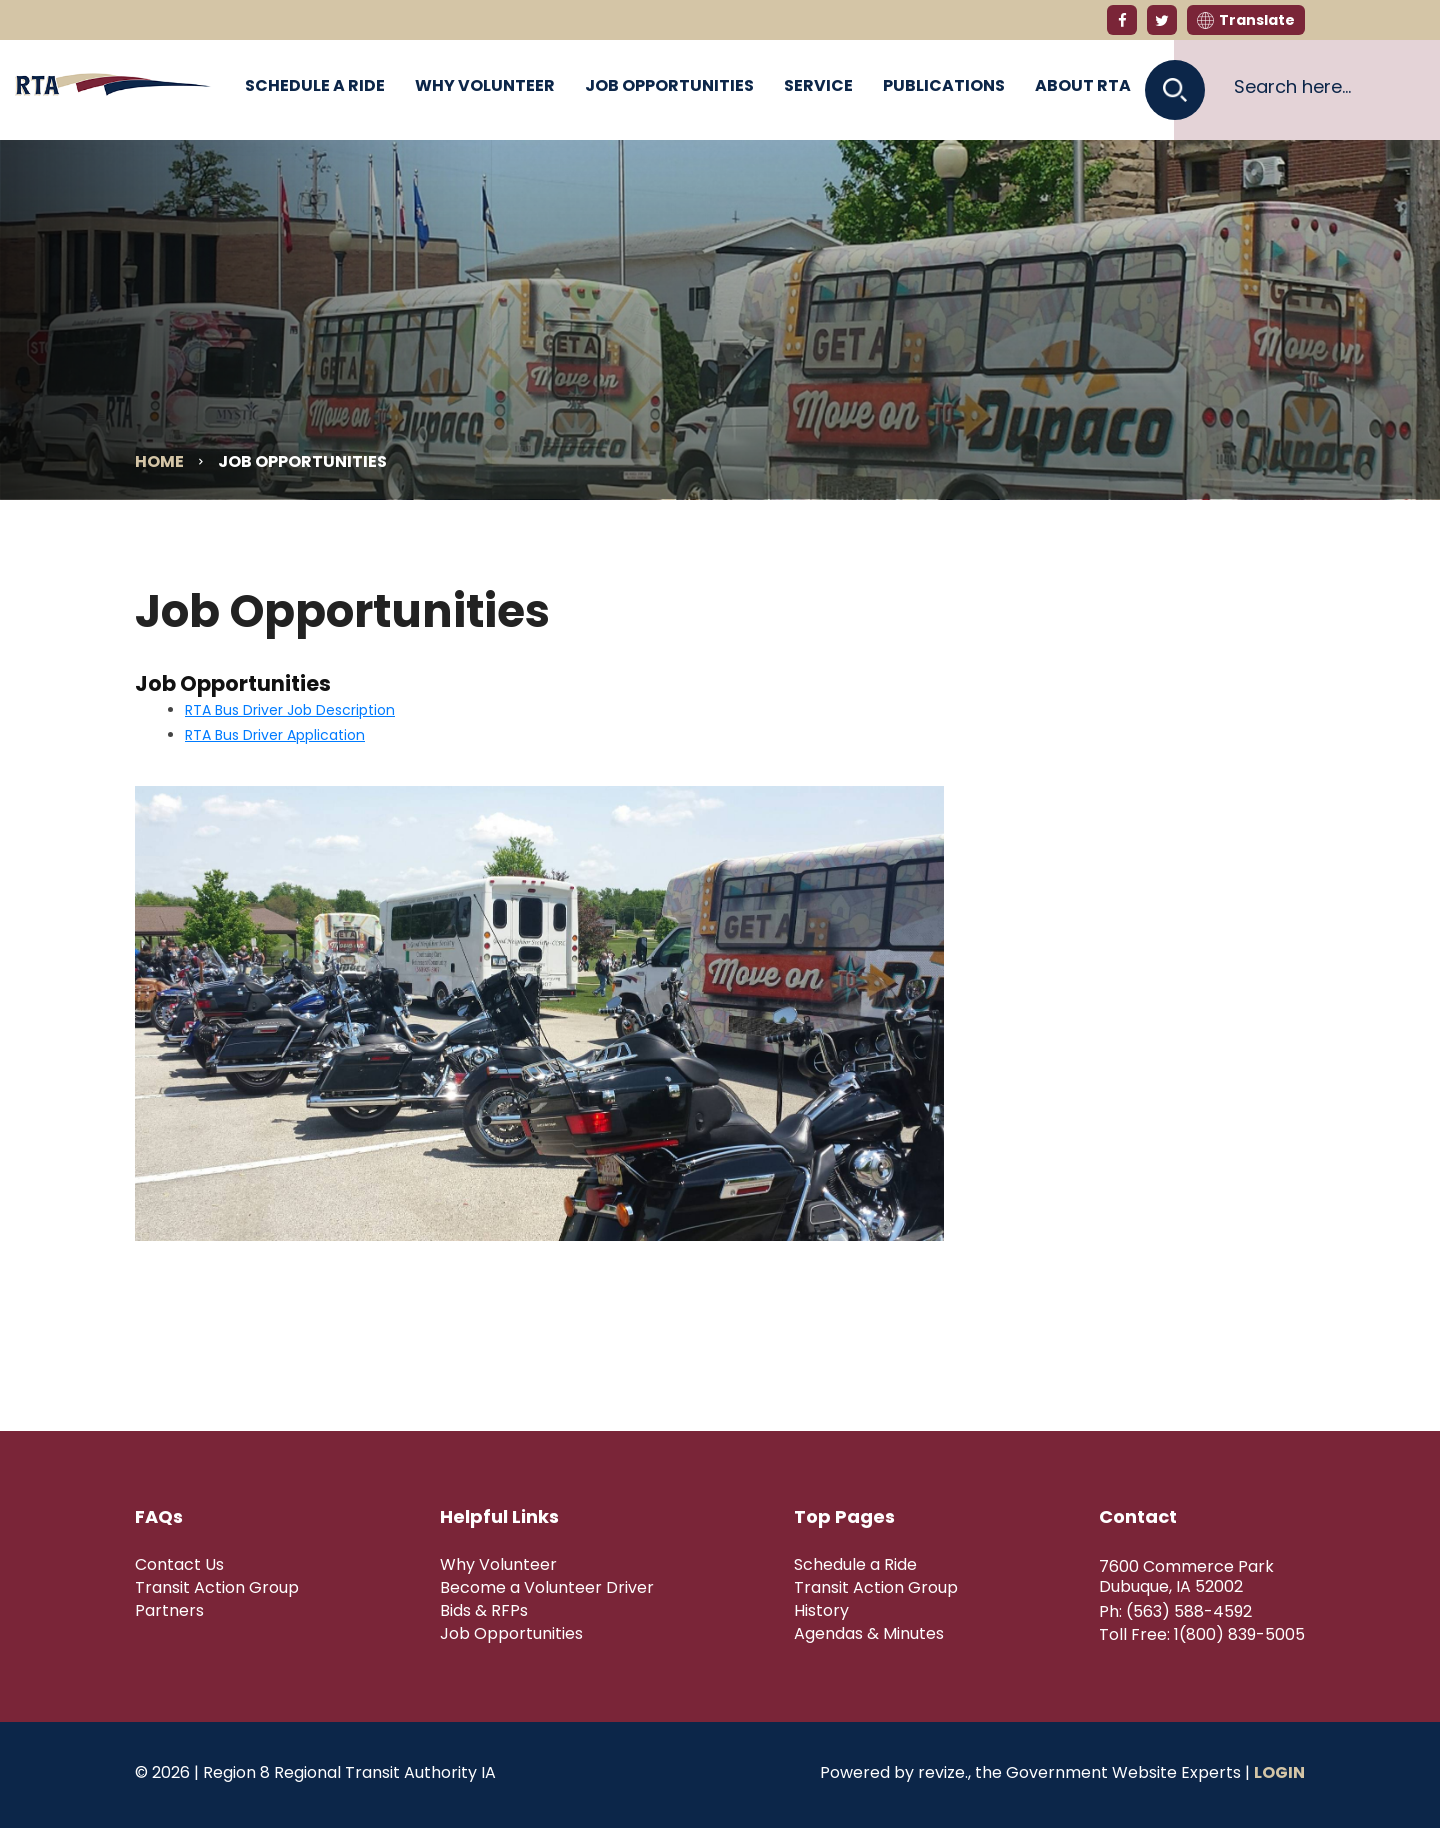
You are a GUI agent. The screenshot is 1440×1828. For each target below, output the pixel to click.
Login (1279, 1772)
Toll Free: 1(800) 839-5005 (1202, 1635)
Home (159, 461)
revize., (944, 1772)
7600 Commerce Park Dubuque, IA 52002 (1186, 1577)
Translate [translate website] (1246, 20)
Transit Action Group (217, 1588)
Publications (944, 85)
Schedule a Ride (315, 85)
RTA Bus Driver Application (275, 735)
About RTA (1083, 85)
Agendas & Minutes (869, 1634)
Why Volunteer (485, 85)
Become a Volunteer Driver (547, 1588)
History (821, 1611)
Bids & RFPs (484, 1611)
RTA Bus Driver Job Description (290, 710)
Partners (169, 1611)
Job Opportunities (669, 85)
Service (818, 85)
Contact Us (179, 1565)
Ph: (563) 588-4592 (1175, 1612)
